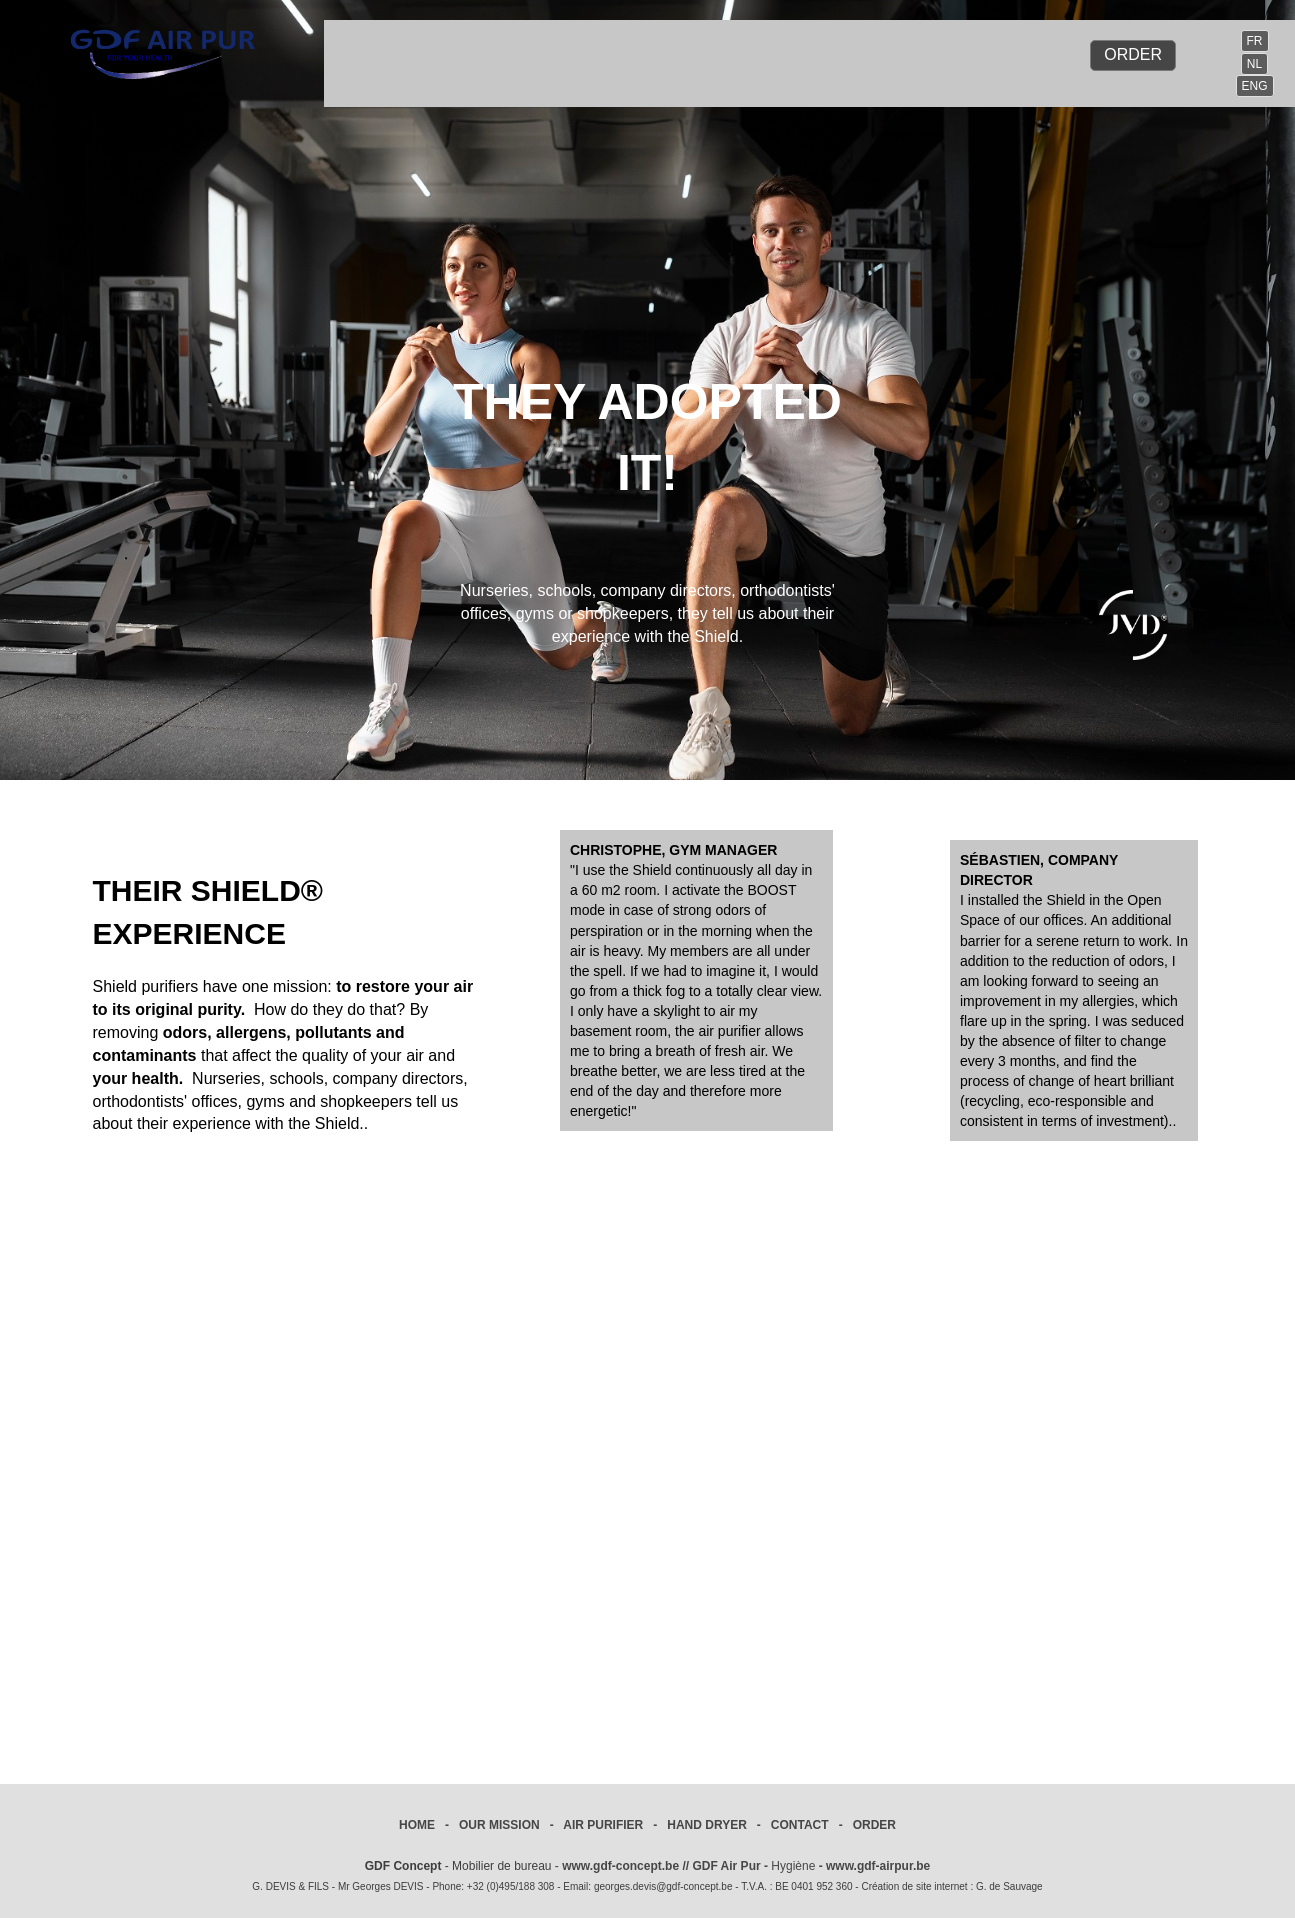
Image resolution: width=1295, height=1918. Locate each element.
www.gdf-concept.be (620, 1866)
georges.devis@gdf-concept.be (663, 1886)
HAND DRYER (707, 1825)
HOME (417, 1825)
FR (1255, 41)
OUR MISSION (499, 1825)
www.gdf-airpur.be (878, 1866)
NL (1254, 64)
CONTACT (800, 1825)
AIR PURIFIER (603, 1825)
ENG (1255, 86)
